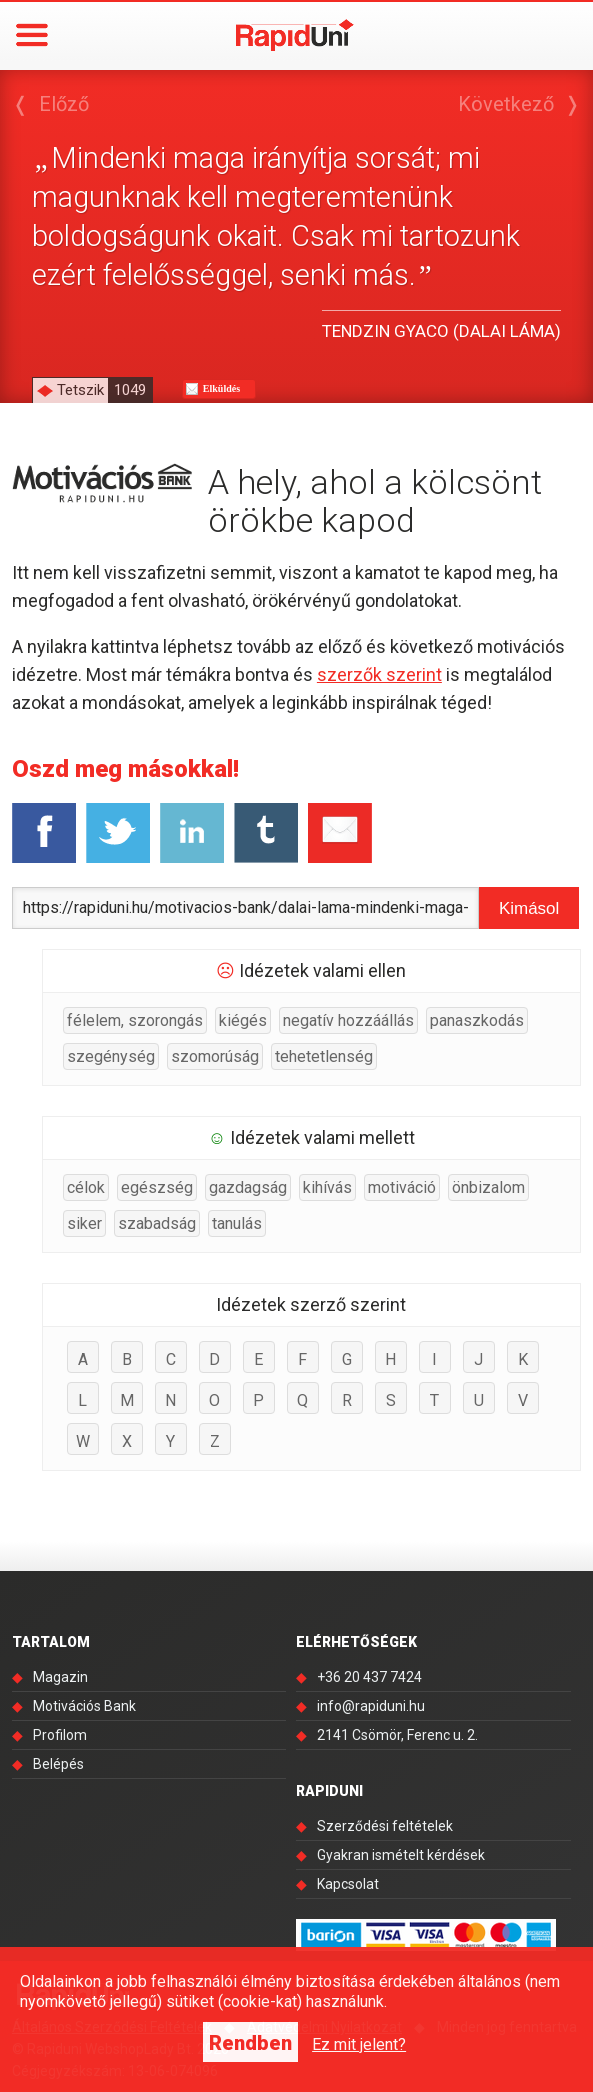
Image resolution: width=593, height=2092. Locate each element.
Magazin (60, 1677)
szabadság (157, 1223)
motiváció (402, 1187)
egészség (157, 1187)
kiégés (243, 1020)
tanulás (237, 1223)
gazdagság (248, 1187)
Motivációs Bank (84, 1706)
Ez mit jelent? (359, 2044)
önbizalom (488, 1187)
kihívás (327, 1187)
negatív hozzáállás (348, 1020)
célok (86, 1187)
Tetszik (104, 390)
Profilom (60, 1735)
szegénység (111, 1056)
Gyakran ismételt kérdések (401, 1855)
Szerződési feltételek (385, 1826)
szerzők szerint (379, 674)
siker (84, 1223)
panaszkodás (477, 1020)
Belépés (58, 1764)
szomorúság (215, 1056)
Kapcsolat (348, 1884)
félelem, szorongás (135, 1020)
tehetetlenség (324, 1056)
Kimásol (529, 908)
